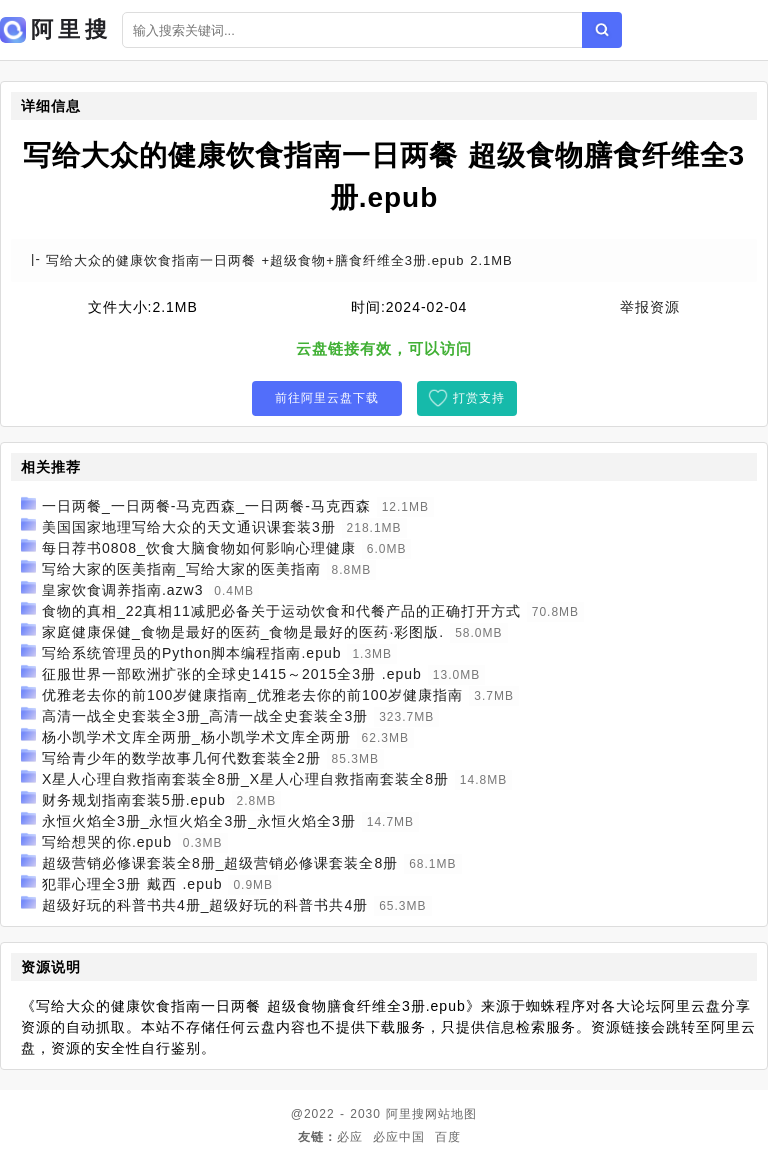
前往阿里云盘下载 (327, 398)
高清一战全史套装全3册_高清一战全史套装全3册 (205, 716)
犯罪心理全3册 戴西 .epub (132, 884)
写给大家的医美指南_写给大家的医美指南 (181, 569)
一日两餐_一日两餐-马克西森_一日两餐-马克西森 (206, 506)
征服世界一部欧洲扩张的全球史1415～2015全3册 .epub (232, 674)
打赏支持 (479, 398)
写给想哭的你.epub (107, 842)
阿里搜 (405, 1114)
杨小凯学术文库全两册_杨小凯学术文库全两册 (196, 737)
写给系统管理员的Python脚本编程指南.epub (192, 653)
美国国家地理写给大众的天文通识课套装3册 (189, 527)
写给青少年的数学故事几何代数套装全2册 (181, 758)
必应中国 (399, 1137)
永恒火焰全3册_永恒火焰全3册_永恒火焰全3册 (199, 821)
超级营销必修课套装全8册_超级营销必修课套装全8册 (220, 863)
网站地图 (451, 1114)
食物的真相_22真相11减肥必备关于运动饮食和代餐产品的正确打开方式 (281, 611)
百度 (448, 1137)
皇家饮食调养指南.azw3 (123, 590)
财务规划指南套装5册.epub (134, 800)
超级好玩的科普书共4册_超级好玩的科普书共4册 (205, 905)
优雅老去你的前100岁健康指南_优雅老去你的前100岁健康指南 (253, 695)
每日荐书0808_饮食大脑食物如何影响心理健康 (199, 548)
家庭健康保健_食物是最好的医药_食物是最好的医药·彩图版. (243, 632)
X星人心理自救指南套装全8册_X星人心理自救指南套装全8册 (245, 779)
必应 (350, 1137)
